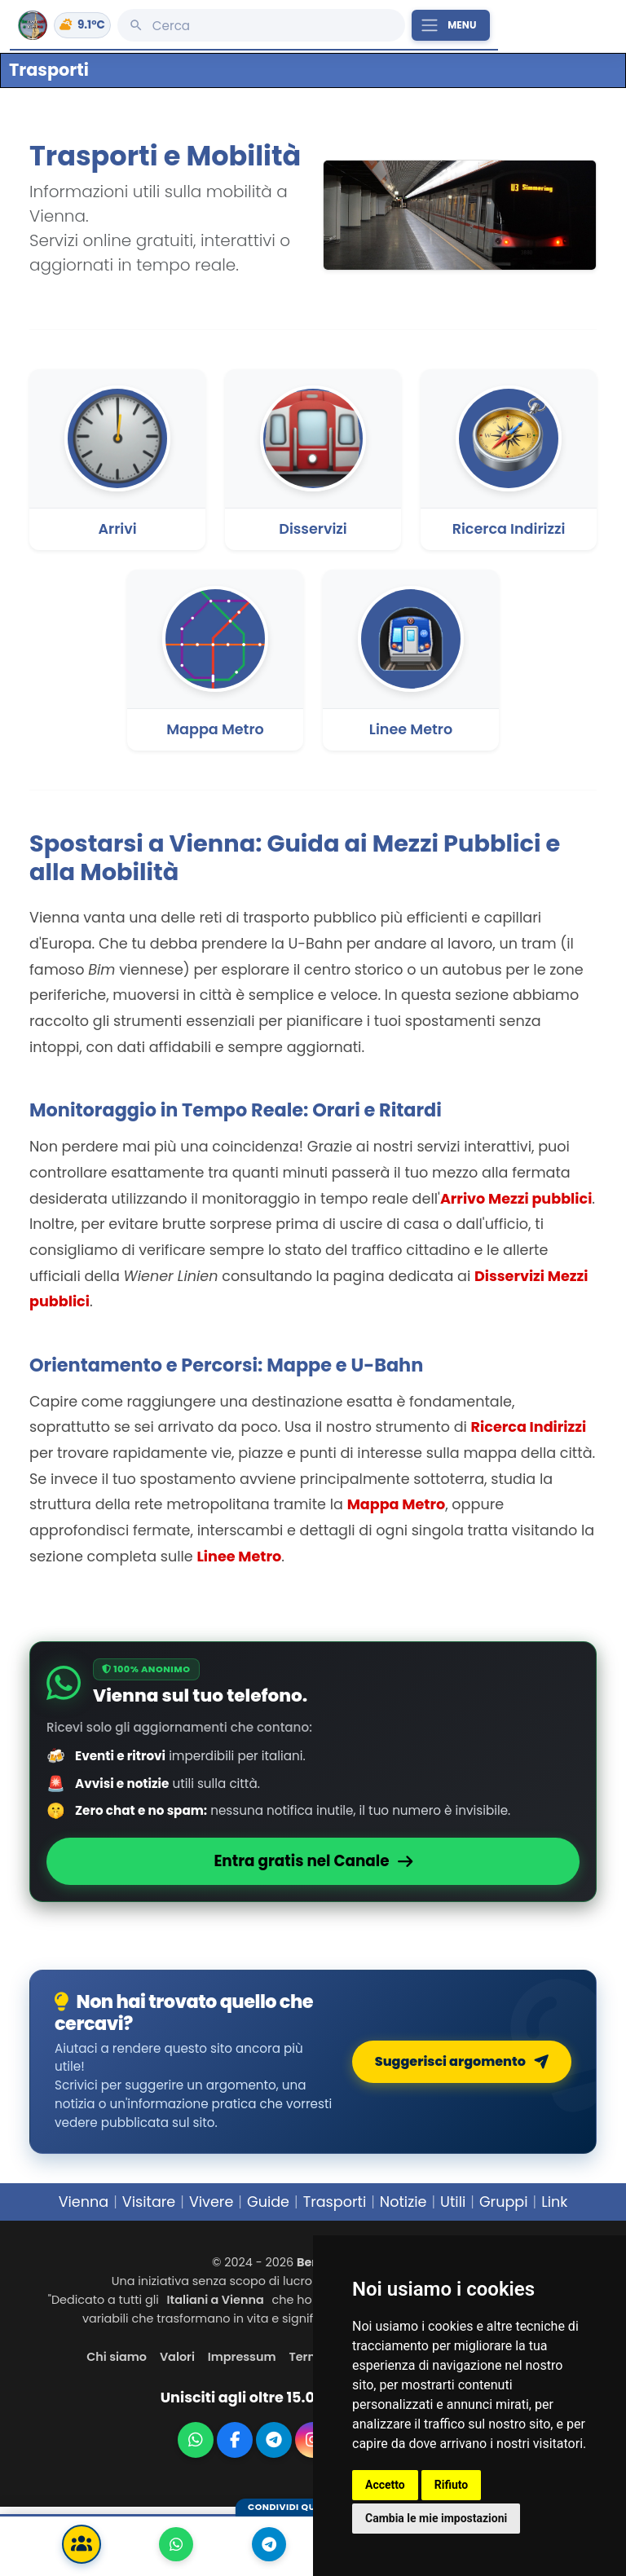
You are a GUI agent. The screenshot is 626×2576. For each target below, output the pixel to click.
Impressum (242, 2357)
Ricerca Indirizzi (529, 1427)
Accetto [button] (385, 2484)
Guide (268, 2202)
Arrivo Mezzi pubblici (516, 1199)
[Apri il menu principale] (451, 25)
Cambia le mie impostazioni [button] (436, 2518)
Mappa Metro (396, 1504)
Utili (452, 2202)
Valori (177, 2357)
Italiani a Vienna (215, 2300)
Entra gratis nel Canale (313, 1861)
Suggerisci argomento (462, 2061)
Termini (311, 2357)
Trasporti (335, 2202)
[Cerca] (261, 25)
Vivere (211, 2202)
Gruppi (503, 2202)
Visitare (149, 2202)
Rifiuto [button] (451, 2484)
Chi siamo (116, 2357)
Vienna (84, 2202)
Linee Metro (238, 1556)
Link (554, 2202)
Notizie (403, 2202)
